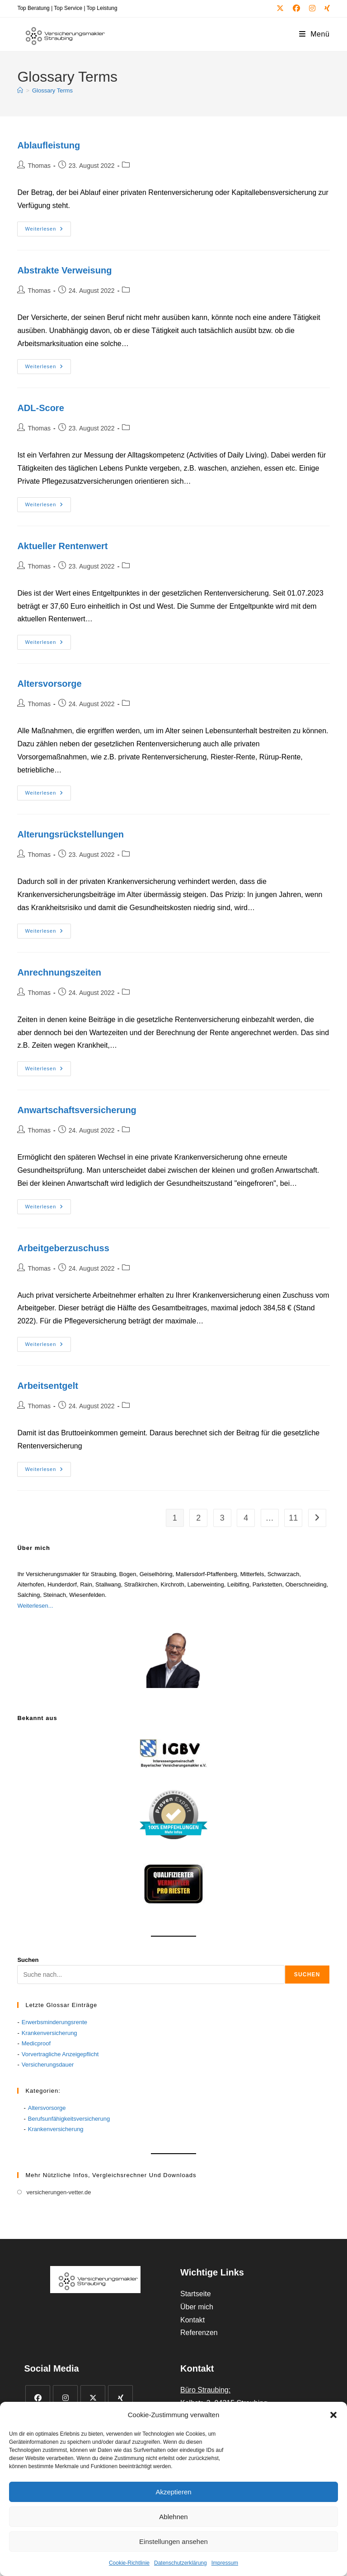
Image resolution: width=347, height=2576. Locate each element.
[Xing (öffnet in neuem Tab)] (325, 8)
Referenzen (199, 2332)
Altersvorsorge (49, 684)
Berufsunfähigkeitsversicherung (69, 2118)
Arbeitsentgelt (47, 1386)
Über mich (196, 2307)
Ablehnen (173, 2517)
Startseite (195, 2294)
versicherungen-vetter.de (58, 2192)
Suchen (27, 1959)
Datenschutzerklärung (180, 2563)
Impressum (224, 2563)
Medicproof (36, 2043)
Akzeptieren (173, 2492)
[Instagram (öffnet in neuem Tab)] (312, 8)
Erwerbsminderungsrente (54, 2022)
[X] (92, 2397)
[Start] (20, 90)
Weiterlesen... (35, 1605)
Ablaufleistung (48, 145)
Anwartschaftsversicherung (76, 1110)
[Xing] (120, 2397)
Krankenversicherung (49, 2033)
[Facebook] (37, 2397)
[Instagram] (65, 2397)
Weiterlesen (48, 229)
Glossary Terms (52, 90)
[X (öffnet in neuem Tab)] (280, 8)
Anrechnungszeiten (59, 972)
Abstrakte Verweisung (64, 270)
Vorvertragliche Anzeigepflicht (60, 2054)
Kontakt (192, 2320)
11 (293, 1517)
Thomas (39, 165)
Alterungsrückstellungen (70, 834)
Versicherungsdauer (48, 2064)
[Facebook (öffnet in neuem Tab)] (296, 8)
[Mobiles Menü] (314, 34)
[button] (333, 2414)
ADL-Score (40, 408)
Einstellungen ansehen (173, 2541)
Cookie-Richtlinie (129, 2563)
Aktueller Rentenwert (62, 546)
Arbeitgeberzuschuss (63, 1248)
